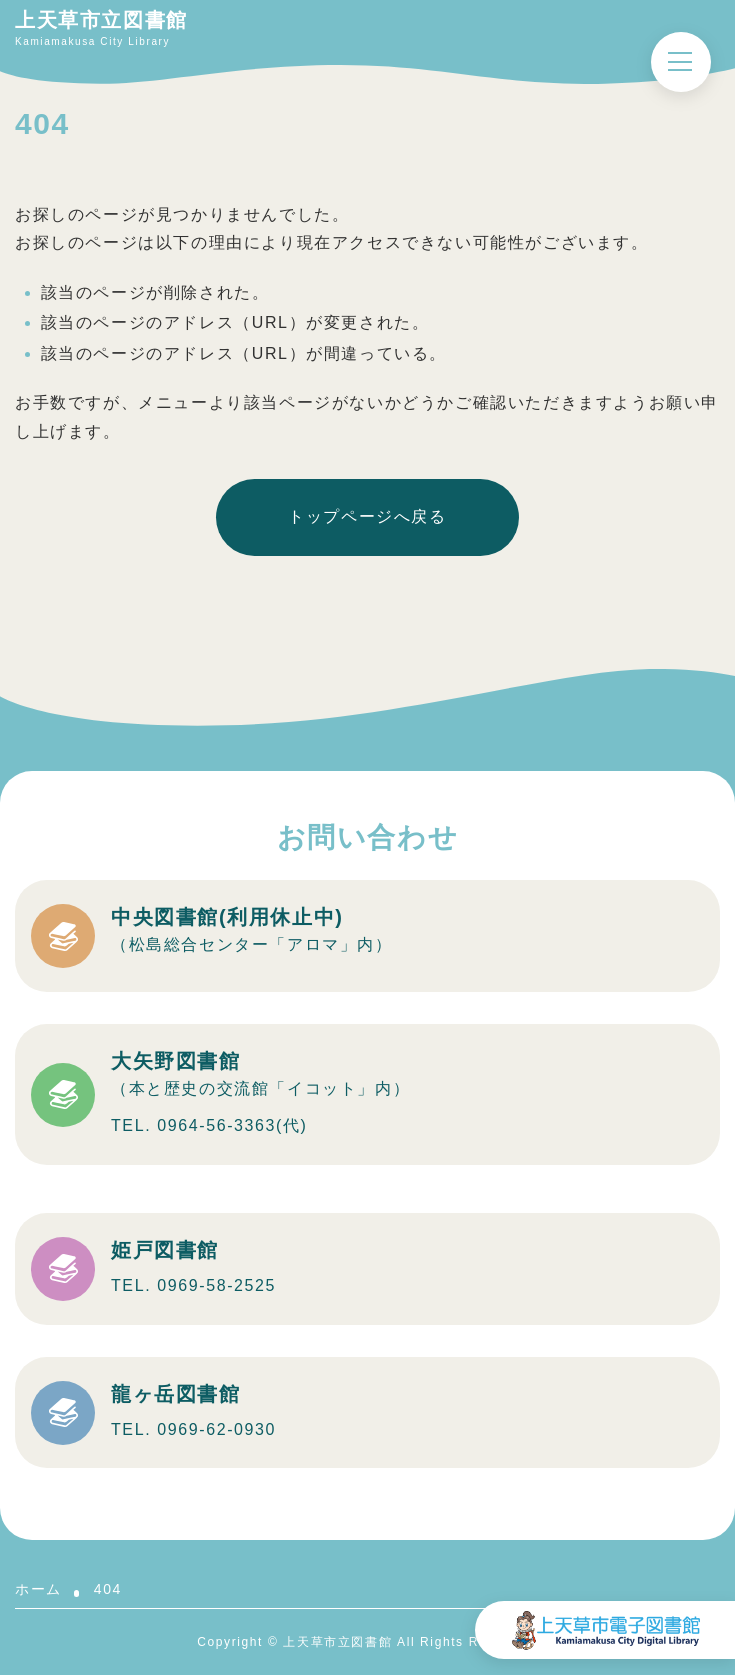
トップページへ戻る (367, 516)
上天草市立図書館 (101, 20)
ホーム (38, 1589)
